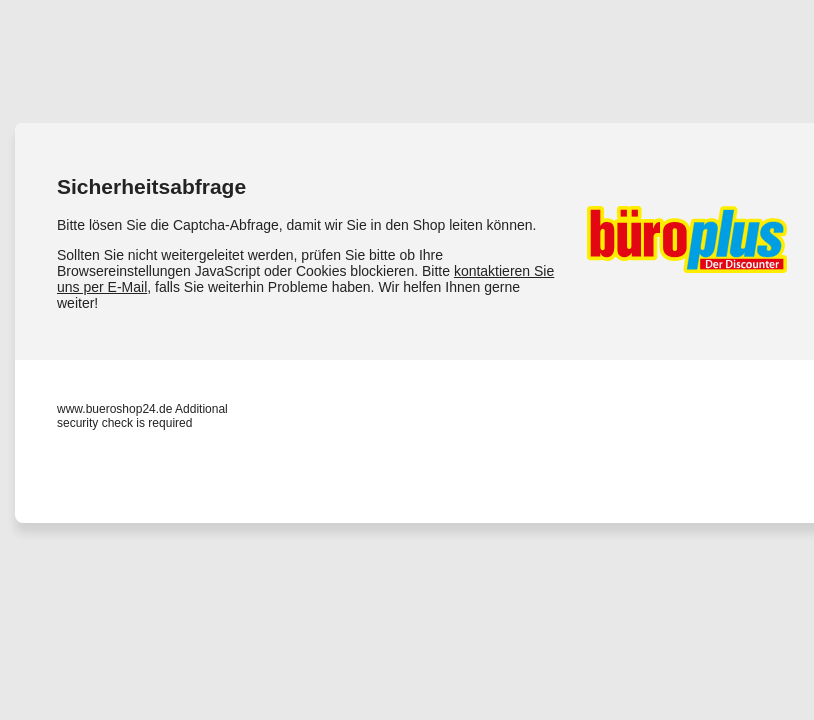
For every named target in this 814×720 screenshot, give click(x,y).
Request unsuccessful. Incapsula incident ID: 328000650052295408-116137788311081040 (407, 360)
